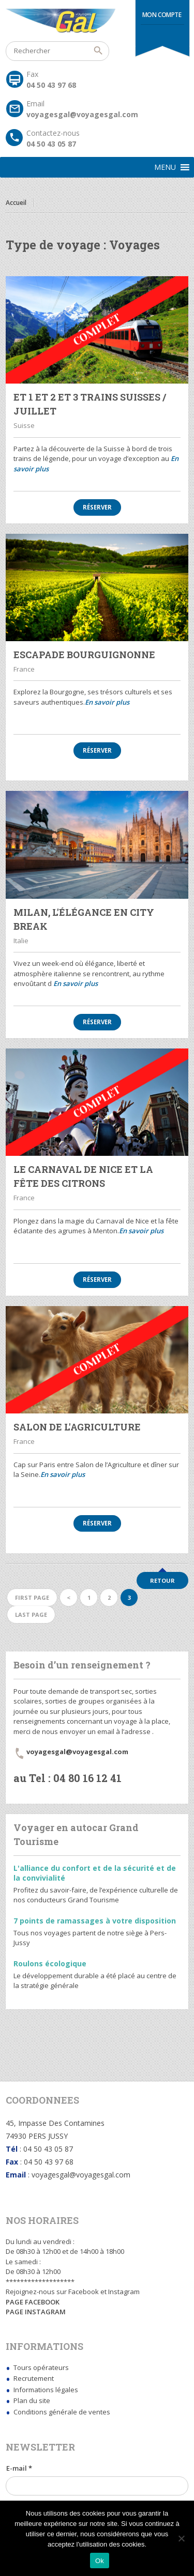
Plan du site (31, 2400)
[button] (165, 167)
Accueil (16, 202)
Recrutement (33, 2378)
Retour (162, 1580)
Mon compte (162, 14)
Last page (31, 1614)
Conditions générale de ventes (61, 2411)
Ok (99, 2561)
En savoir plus (107, 702)
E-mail (19, 2468)
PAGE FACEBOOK (32, 2302)
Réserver (97, 507)
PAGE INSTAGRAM (36, 2311)
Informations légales (45, 2389)
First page (32, 1597)
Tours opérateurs (41, 2367)
